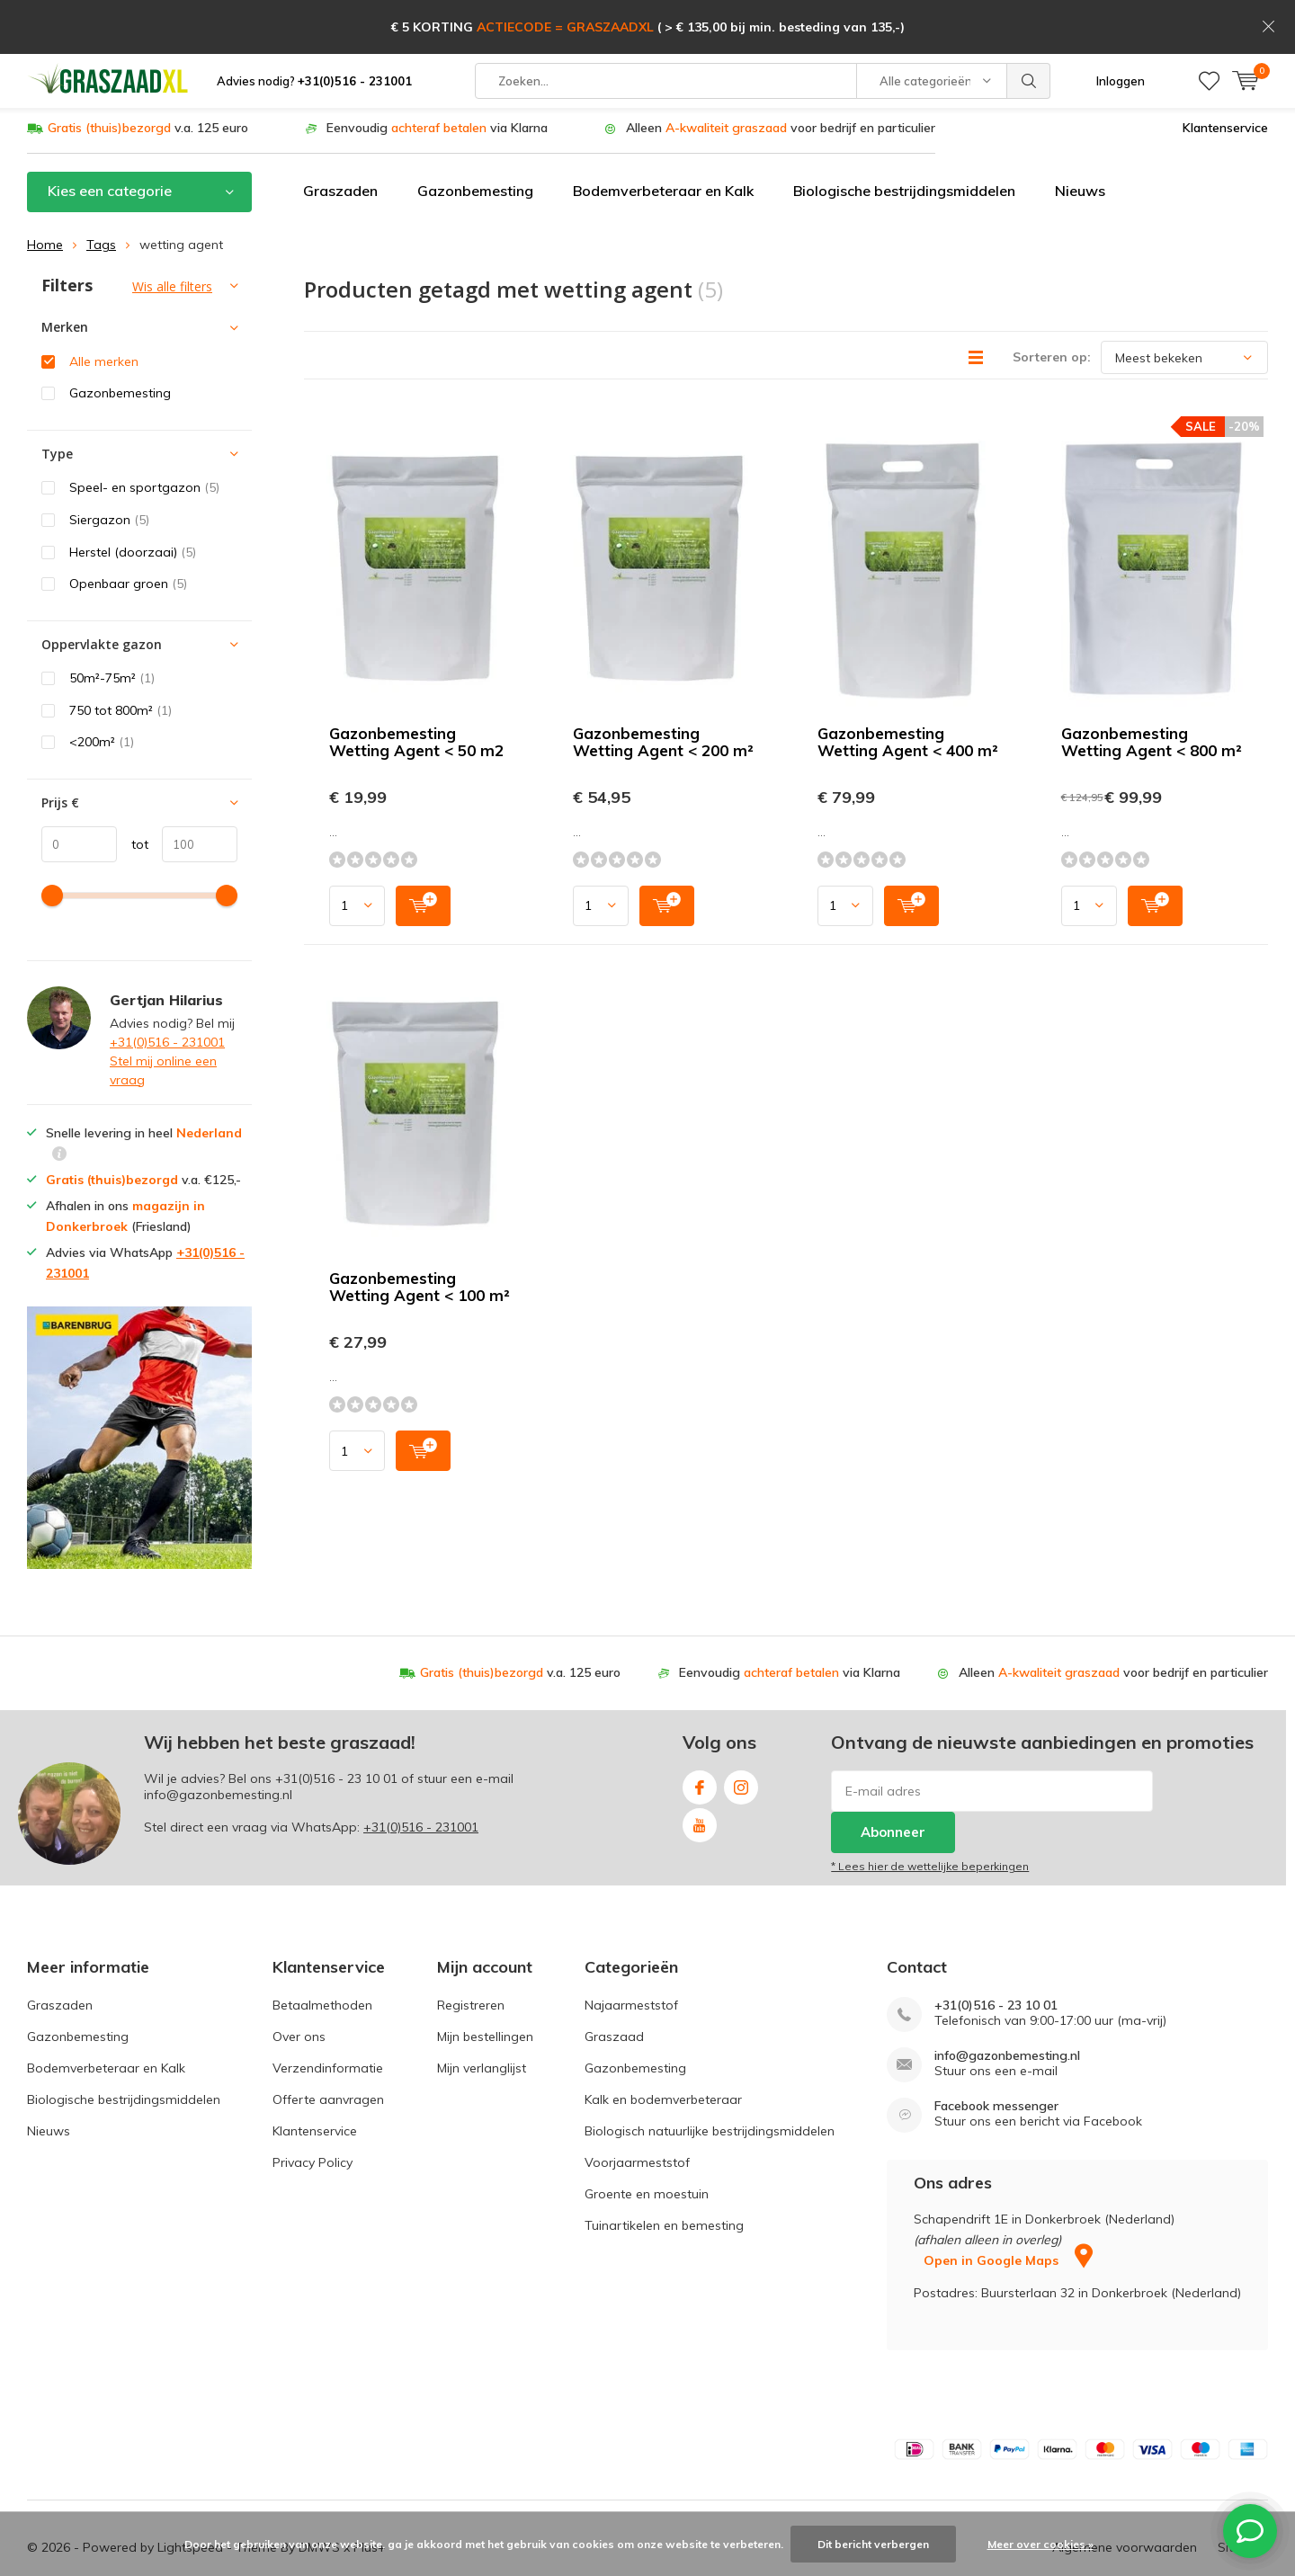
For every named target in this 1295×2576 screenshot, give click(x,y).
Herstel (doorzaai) (132, 502)
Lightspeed (190, 2498)
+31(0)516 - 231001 (167, 992)
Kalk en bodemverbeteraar (663, 2049)
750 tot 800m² (120, 661)
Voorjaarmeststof (637, 2112)
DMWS (319, 2498)
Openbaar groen (128, 534)
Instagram (741, 1734)
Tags (101, 195)
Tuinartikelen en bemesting (664, 2175)
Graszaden (340, 141)
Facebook (700, 1734)
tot (132, 795)
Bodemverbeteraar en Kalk (663, 141)
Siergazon (109, 470)
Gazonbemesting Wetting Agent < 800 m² (1151, 692)
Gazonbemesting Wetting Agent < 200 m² (663, 692)
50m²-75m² (112, 628)
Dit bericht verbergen (873, 2544)
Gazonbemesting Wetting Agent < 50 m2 (416, 692)
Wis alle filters (172, 236)
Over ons (299, 1986)
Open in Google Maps (1008, 2211)
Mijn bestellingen (485, 1986)
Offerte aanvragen (328, 2049)
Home (45, 195)
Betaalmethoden (322, 1955)
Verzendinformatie (327, 2018)
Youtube (700, 1772)
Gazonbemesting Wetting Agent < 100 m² (419, 1237)
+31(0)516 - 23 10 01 (336, 1729)
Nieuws (1080, 141)
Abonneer (893, 1782)
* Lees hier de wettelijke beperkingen (930, 1816)
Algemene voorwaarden (1124, 2498)
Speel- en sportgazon (144, 438)
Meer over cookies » (1040, 2544)
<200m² (101, 692)
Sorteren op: (1052, 307)
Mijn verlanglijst (481, 2018)
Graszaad (614, 1986)
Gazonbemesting (475, 141)
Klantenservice (1225, 78)
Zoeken (1028, 27)
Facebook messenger (996, 2055)
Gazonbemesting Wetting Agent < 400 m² (907, 692)
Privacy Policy (312, 2112)
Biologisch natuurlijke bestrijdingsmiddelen (710, 2080)
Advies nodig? (314, 27)
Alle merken (103, 312)
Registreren (471, 1955)
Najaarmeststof (631, 1955)
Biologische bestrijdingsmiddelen (904, 141)
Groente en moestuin (647, 2143)
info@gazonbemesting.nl (1007, 2005)
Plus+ (369, 2498)
